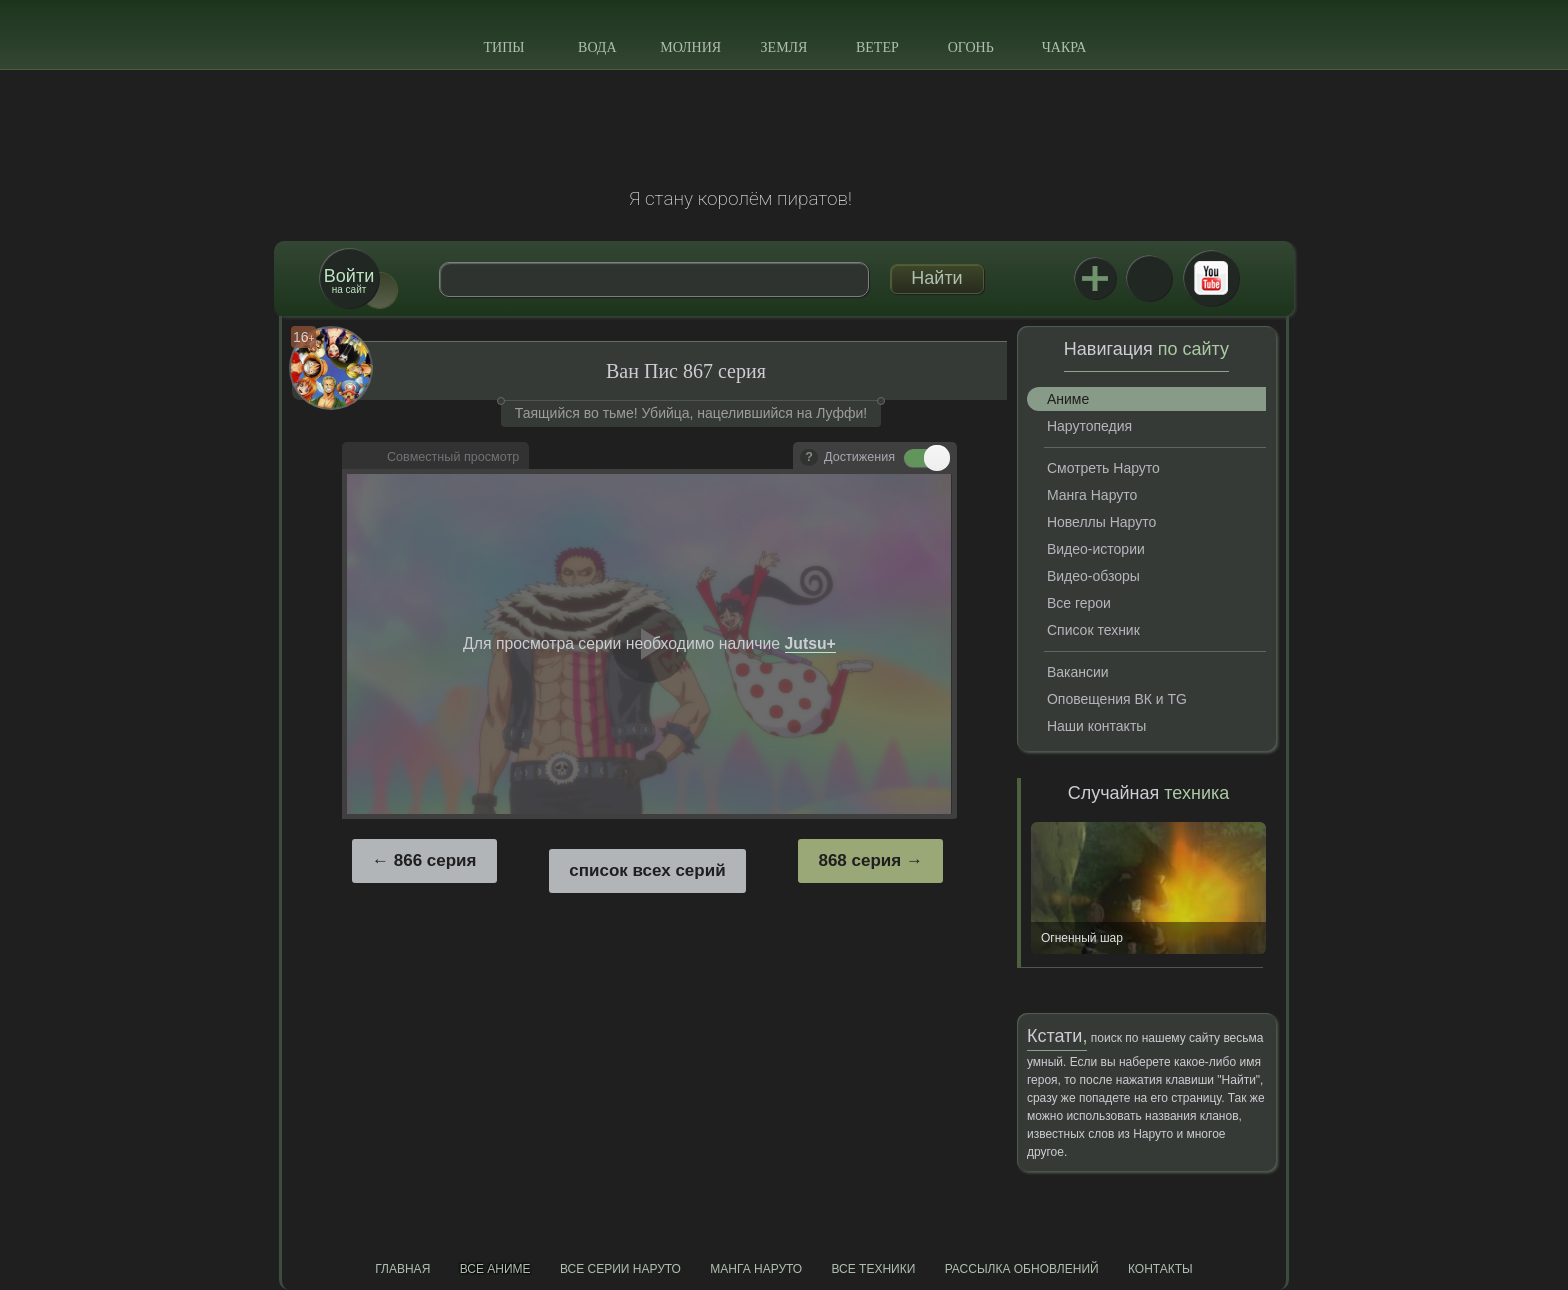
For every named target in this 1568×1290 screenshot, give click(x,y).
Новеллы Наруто (1101, 522)
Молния (690, 47)
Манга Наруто (1092, 495)
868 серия (859, 860)
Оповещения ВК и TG (1117, 699)
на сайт (349, 280)
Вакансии (1078, 672)
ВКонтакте (1149, 278)
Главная (402, 1269)
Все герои (1079, 603)
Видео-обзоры (1093, 576)
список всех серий (647, 870)
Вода (597, 47)
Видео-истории (1096, 549)
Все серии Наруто (620, 1269)
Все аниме (495, 1269)
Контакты (1160, 1269)
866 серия (435, 860)
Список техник (1093, 630)
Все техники (873, 1269)
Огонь (971, 47)
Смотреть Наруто (1103, 468)
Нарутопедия (1089, 426)
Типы (503, 47)
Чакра (1064, 47)
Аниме (1068, 399)
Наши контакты (1096, 726)
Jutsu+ (1095, 278)
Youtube (1211, 278)
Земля (784, 47)
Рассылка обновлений (1022, 1269)
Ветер (877, 47)
